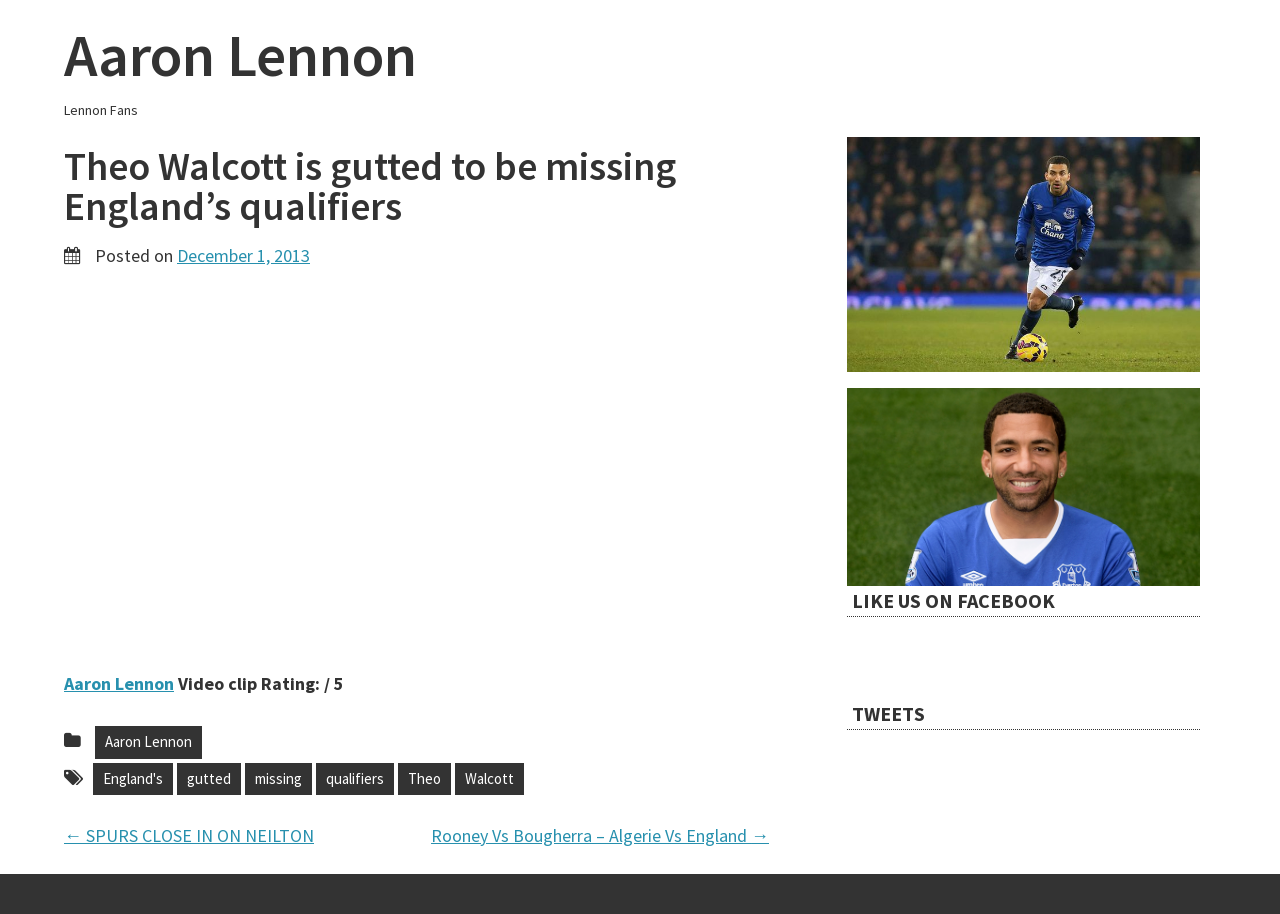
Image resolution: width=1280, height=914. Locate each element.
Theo (424, 778)
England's (133, 778)
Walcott (489, 778)
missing (278, 778)
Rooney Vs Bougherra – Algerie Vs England (600, 835)
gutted (209, 778)
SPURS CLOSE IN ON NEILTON (189, 835)
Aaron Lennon (240, 54)
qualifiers (355, 778)
